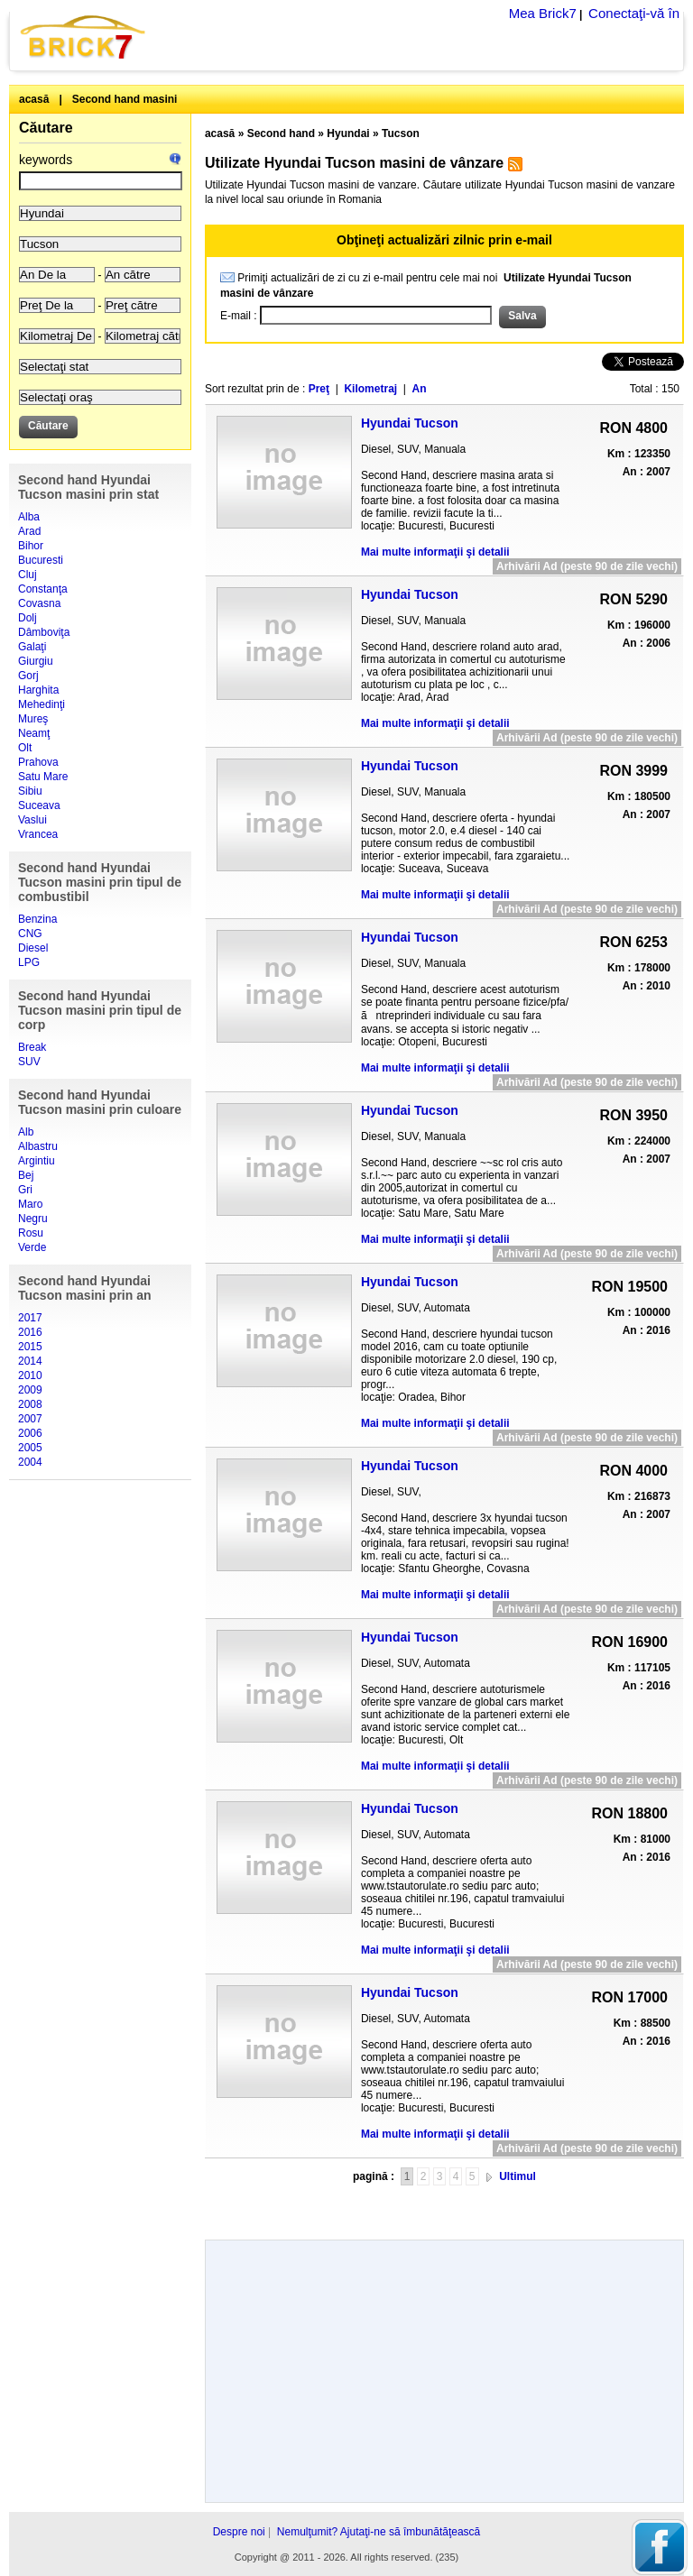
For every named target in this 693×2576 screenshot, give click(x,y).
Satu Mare (43, 776)
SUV (29, 1061)
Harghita (38, 690)
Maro (30, 1204)
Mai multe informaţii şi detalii (435, 552)
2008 (30, 1404)
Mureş (33, 719)
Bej (25, 1175)
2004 (30, 1462)
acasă (34, 99)
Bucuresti (40, 560)
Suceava (39, 805)
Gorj (28, 675)
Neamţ (34, 733)
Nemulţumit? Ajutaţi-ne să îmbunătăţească (378, 2531)
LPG (29, 962)
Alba (29, 517)
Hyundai (348, 133)
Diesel (33, 948)
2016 (30, 1332)
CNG (30, 933)
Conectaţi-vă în (633, 13)
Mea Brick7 (543, 13)
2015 (30, 1346)
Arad (29, 531)
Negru (33, 1218)
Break (32, 1047)
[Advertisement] (444, 2206)
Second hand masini (125, 99)
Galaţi (32, 646)
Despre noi (239, 2531)
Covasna (39, 603)
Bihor (30, 545)
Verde (32, 1247)
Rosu (30, 1233)
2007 (30, 1418)
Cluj (27, 574)
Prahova (38, 762)
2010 (30, 1375)
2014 (30, 1361)
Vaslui (32, 820)
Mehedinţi (41, 704)
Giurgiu (35, 661)
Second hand (281, 133)
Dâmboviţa (43, 632)
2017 (30, 1317)
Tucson (401, 133)
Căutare (46, 127)
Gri (25, 1189)
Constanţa (43, 589)
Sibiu (30, 791)
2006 (30, 1433)
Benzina (37, 919)
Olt (25, 747)
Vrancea (38, 834)
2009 (30, 1390)
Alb (25, 1132)
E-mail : (240, 315)
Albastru (38, 1146)
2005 (30, 1447)
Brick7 (84, 36)
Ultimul (517, 2176)
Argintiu (36, 1161)
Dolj (27, 618)
